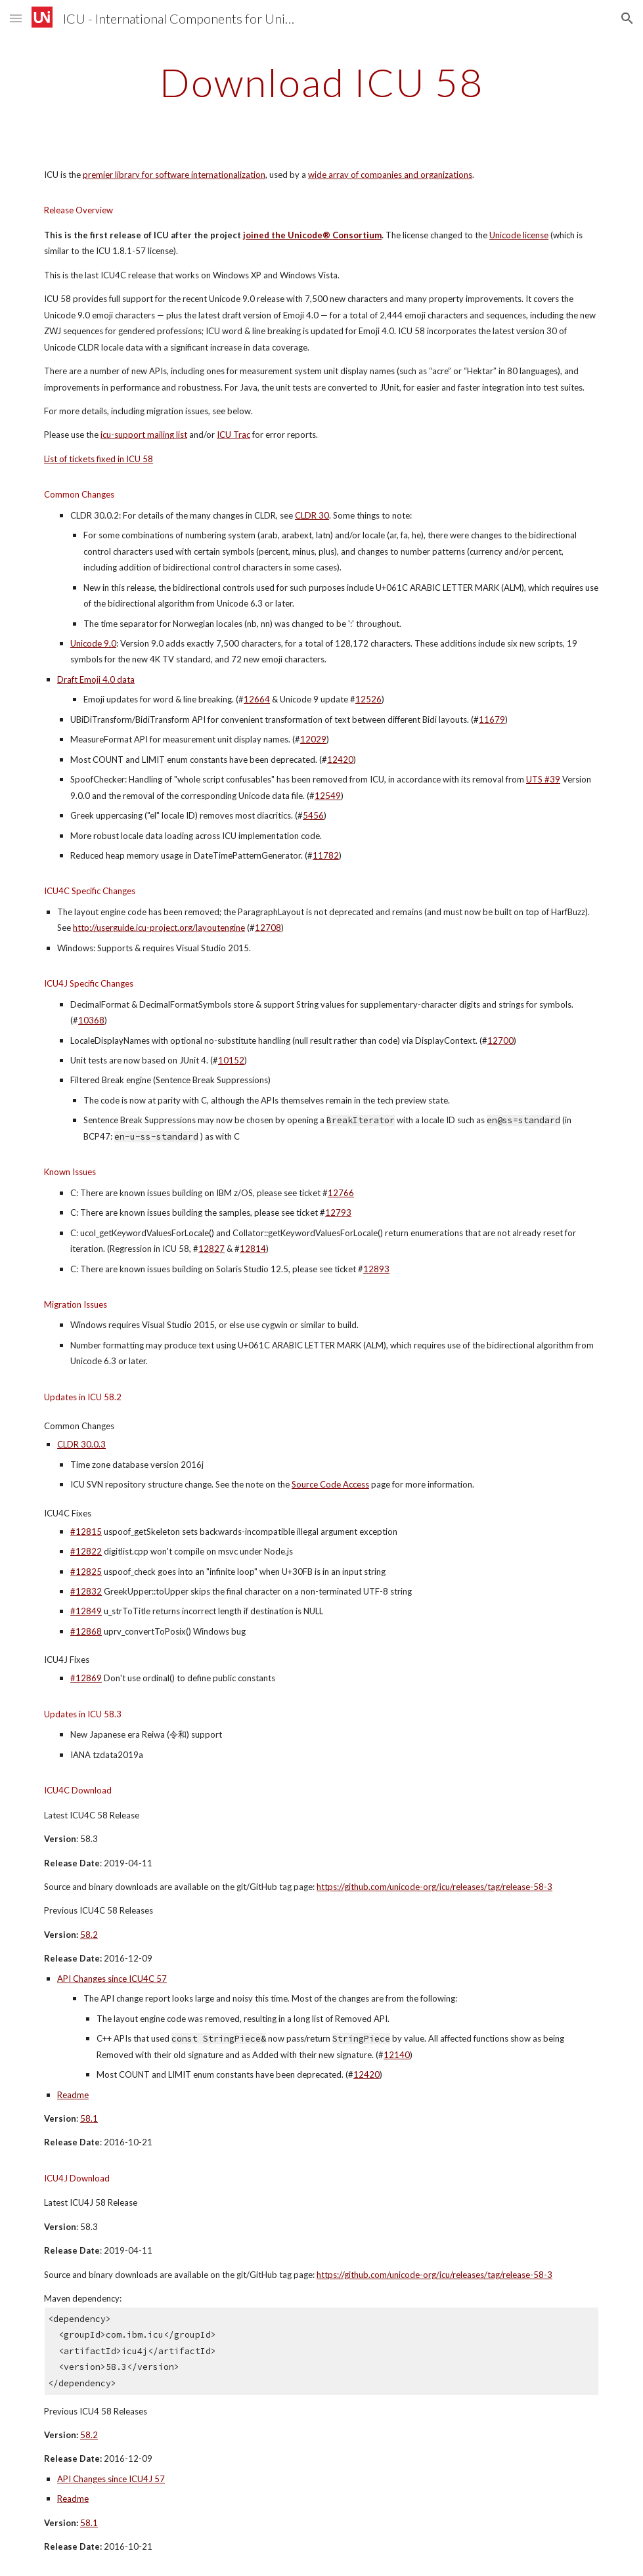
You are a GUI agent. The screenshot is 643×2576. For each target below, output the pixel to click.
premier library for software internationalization (174, 174)
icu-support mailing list (143, 434)
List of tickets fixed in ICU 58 (98, 459)
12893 (376, 1269)
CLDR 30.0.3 (81, 1444)
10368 (91, 1020)
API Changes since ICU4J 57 (111, 2479)
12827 (211, 1248)
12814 (253, 1248)
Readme (73, 2095)
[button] (16, 18)
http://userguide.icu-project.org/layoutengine (159, 927)
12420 (340, 759)
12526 (368, 699)
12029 (313, 739)
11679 (492, 719)
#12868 (86, 1631)
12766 (341, 1193)
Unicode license (518, 235)
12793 (338, 1212)
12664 (257, 699)
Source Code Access (330, 1484)
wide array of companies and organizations (390, 174)
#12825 (86, 1571)
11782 (326, 855)
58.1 (89, 2118)
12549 (328, 795)
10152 (231, 1060)
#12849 (86, 1611)
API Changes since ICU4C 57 (112, 1978)
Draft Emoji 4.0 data (96, 679)
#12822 (86, 1551)
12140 (397, 2055)
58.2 (89, 1934)
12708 (268, 927)
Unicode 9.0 (93, 643)
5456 (313, 815)
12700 (500, 1040)
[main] (321, 82)
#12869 (86, 1678)
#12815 (86, 1531)
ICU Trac (233, 434)
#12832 (86, 1591)
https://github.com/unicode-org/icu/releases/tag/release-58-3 (434, 1886)
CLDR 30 (312, 515)
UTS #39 (543, 779)
